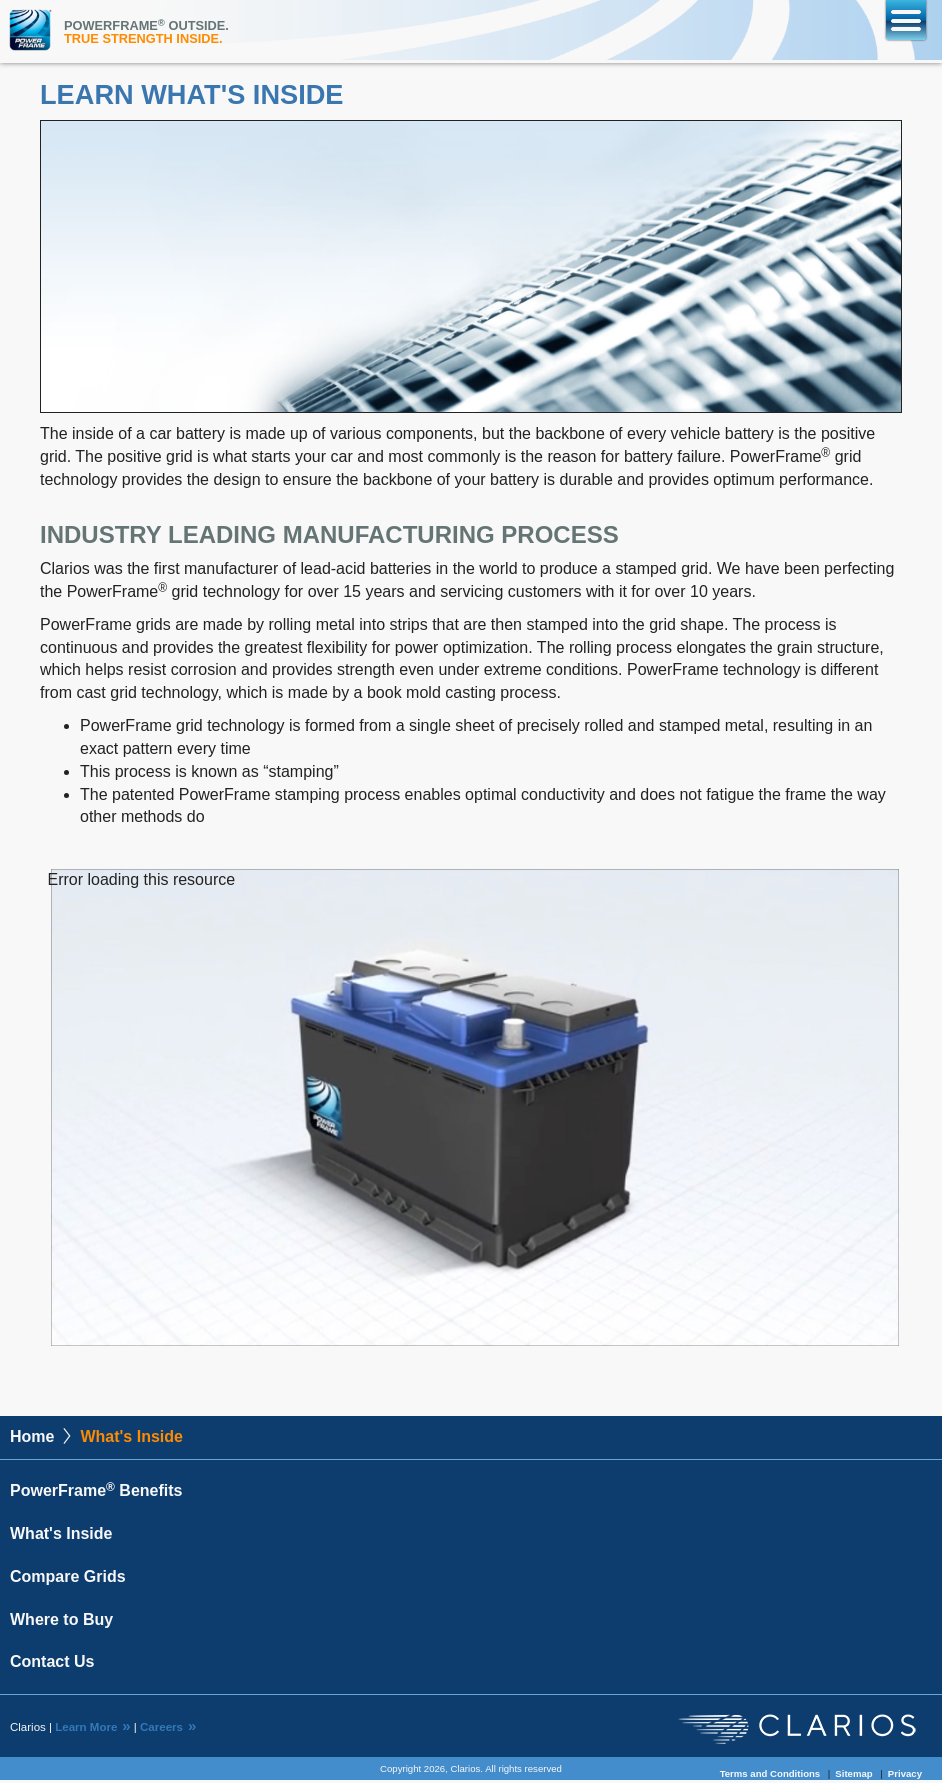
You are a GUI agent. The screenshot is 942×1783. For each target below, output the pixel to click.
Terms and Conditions (770, 1776)
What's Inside (61, 1536)
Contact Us (52, 1664)
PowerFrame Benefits (96, 1493)
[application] (475, 1109)
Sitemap (853, 1776)
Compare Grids (68, 1579)
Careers (161, 1730)
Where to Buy (61, 1622)
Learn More (86, 1730)
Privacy (905, 1776)
